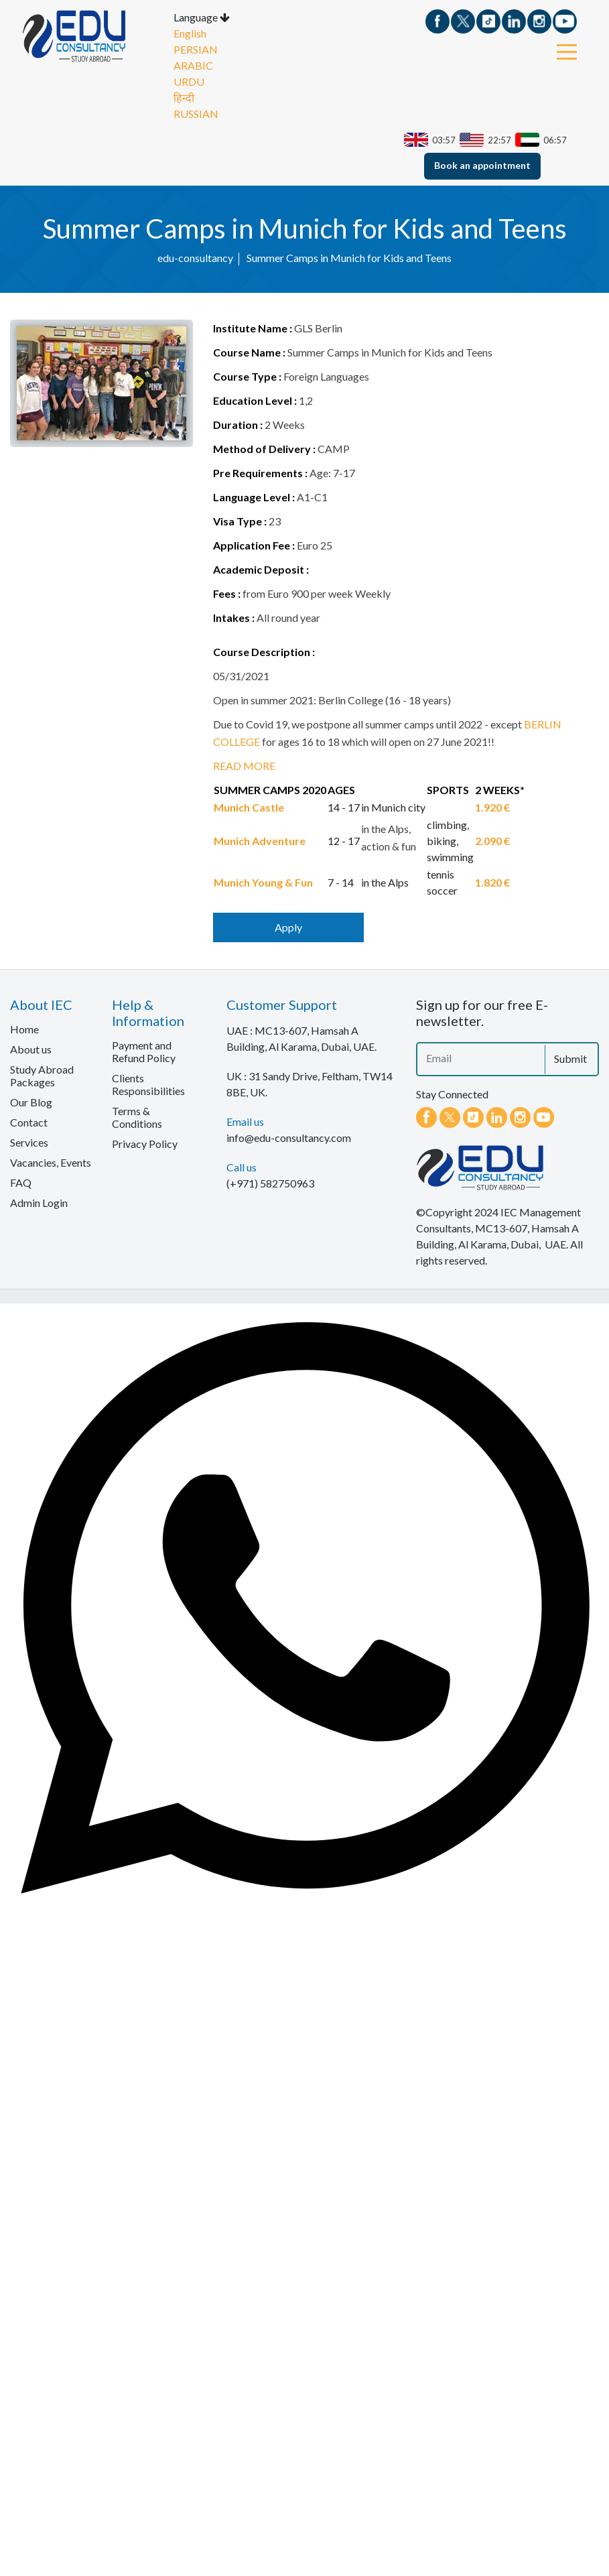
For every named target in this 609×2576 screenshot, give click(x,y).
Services (29, 1145)
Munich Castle (249, 809)
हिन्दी (184, 100)
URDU (189, 84)
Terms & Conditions (137, 1120)
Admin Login (39, 1205)
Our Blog (31, 1104)
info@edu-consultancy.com (288, 1140)
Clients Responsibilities (148, 1087)
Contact (29, 1124)
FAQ (20, 1185)
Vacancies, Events (50, 1165)
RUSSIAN (196, 116)
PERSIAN (196, 52)
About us (31, 1051)
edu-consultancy (195, 260)
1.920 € (492, 809)
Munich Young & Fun (263, 885)
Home (24, 1031)
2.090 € (492, 843)
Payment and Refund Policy (144, 1054)
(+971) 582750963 (270, 1185)
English (190, 35)
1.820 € (492, 885)
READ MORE (244, 768)
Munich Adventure (260, 843)
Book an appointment (482, 168)
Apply (288, 929)
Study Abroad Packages (42, 1078)
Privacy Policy (145, 1146)
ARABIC (193, 68)
